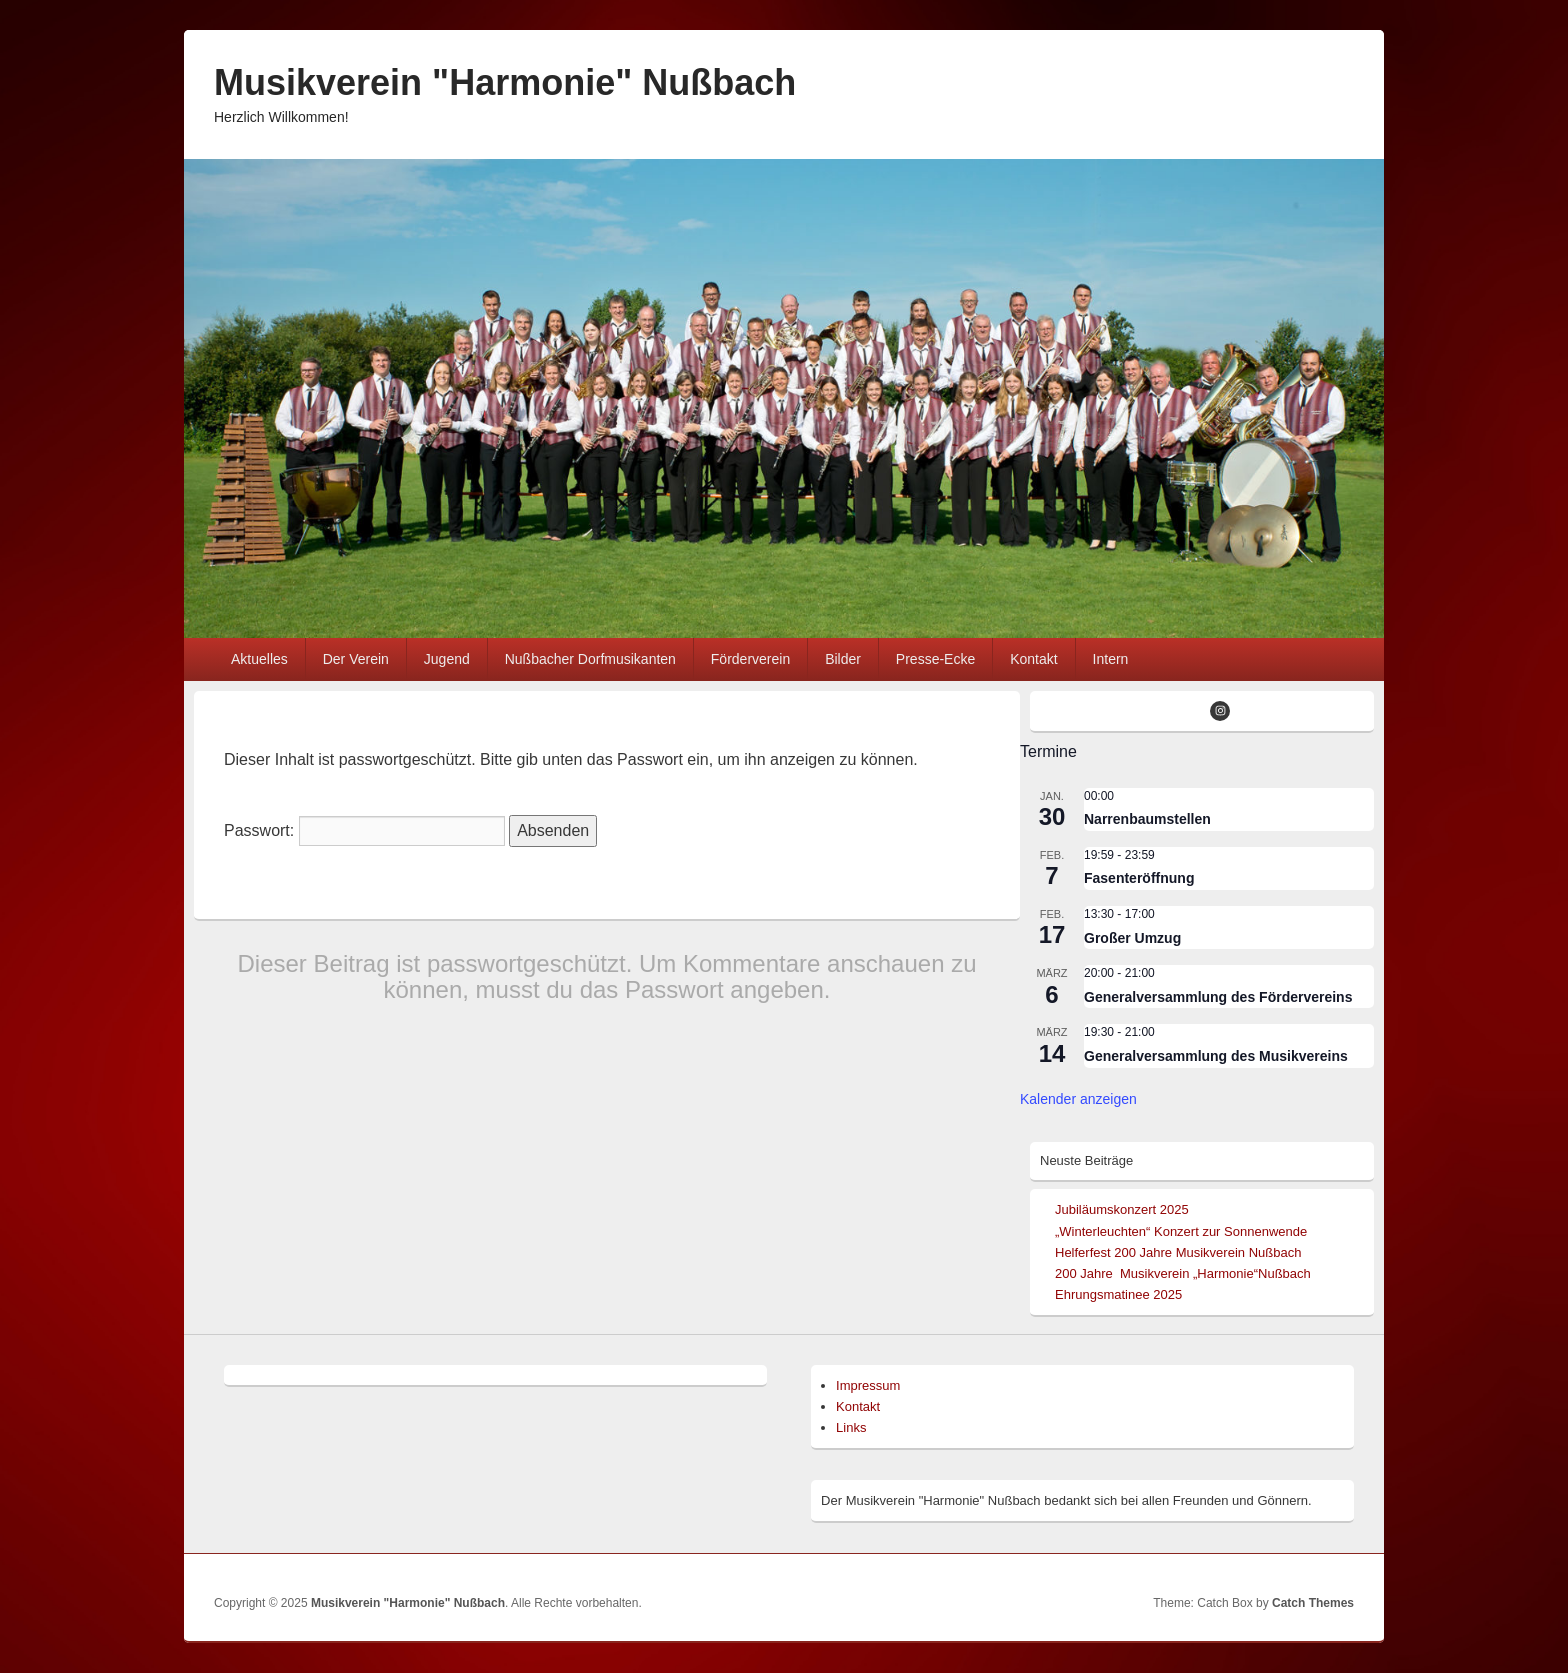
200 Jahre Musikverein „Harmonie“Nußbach (1183, 1273)
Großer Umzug (1132, 938)
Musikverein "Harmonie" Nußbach (505, 82)
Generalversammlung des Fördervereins (1218, 997)
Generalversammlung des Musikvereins (1216, 1056)
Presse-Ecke (935, 659)
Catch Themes (1313, 1603)
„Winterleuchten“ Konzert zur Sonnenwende (1181, 1231)
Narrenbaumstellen (1147, 819)
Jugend (447, 659)
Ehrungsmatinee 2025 (1118, 1294)
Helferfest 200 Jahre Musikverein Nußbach (1178, 1252)
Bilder (843, 659)
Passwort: (364, 830)
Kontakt (1033, 659)
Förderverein (750, 659)
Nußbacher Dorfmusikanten (590, 659)
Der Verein (356, 659)
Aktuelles (259, 659)
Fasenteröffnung (1139, 878)
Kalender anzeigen (1078, 1099)
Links (851, 1427)
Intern (1111, 659)
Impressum (868, 1385)
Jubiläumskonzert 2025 (1122, 1209)
